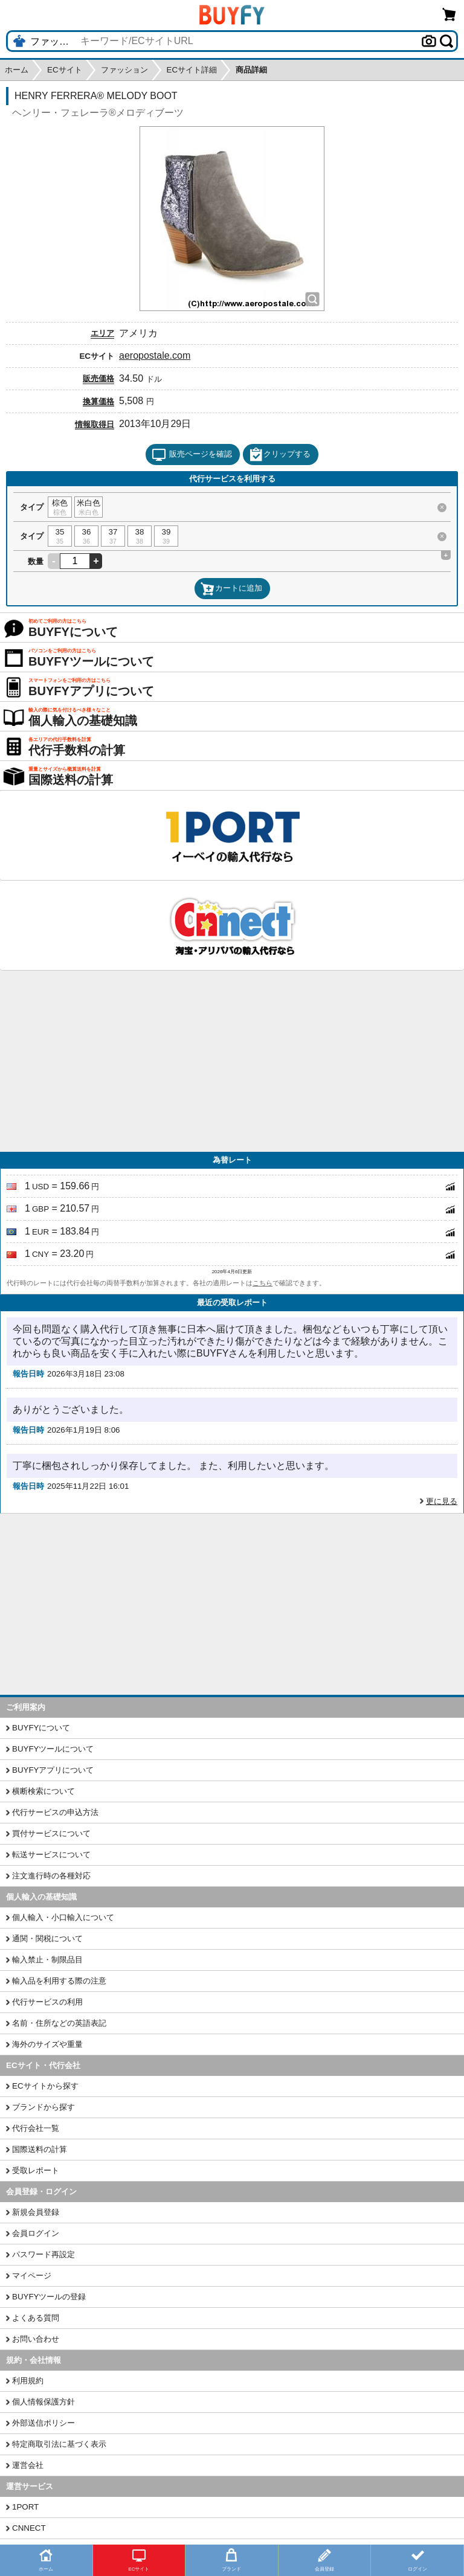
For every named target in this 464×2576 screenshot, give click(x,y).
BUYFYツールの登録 (49, 2296)
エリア (102, 333)
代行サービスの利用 (47, 2001)
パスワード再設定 (43, 2254)
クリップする (280, 455)
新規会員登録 (35, 2212)
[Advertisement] (232, 1061)
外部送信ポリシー (43, 2422)
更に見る (441, 1501)
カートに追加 (231, 589)
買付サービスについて (51, 1833)
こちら (262, 1282)
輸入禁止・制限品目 (47, 1959)
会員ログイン (35, 2233)
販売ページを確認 (192, 455)
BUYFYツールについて (53, 1748)
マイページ (31, 2275)
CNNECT (29, 2528)
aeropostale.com (154, 355)
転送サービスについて (51, 1854)
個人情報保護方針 (43, 2401)
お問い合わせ (35, 2338)
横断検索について (43, 1791)
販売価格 (98, 378)
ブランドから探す (43, 2107)
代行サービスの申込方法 (55, 1812)
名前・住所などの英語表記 (59, 2023)
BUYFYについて (41, 1727)
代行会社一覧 (35, 2128)
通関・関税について (47, 1938)
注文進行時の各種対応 (51, 1875)
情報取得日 (94, 424)
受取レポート (35, 2170)
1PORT (25, 2506)
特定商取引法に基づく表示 (59, 2444)
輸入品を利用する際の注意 (59, 1980)
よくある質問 (35, 2317)
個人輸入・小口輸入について (63, 1917)
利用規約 (28, 2380)
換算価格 (98, 401)
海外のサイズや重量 (47, 2044)
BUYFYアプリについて (53, 1770)
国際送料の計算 (39, 2149)
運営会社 (28, 2465)
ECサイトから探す (45, 2085)
